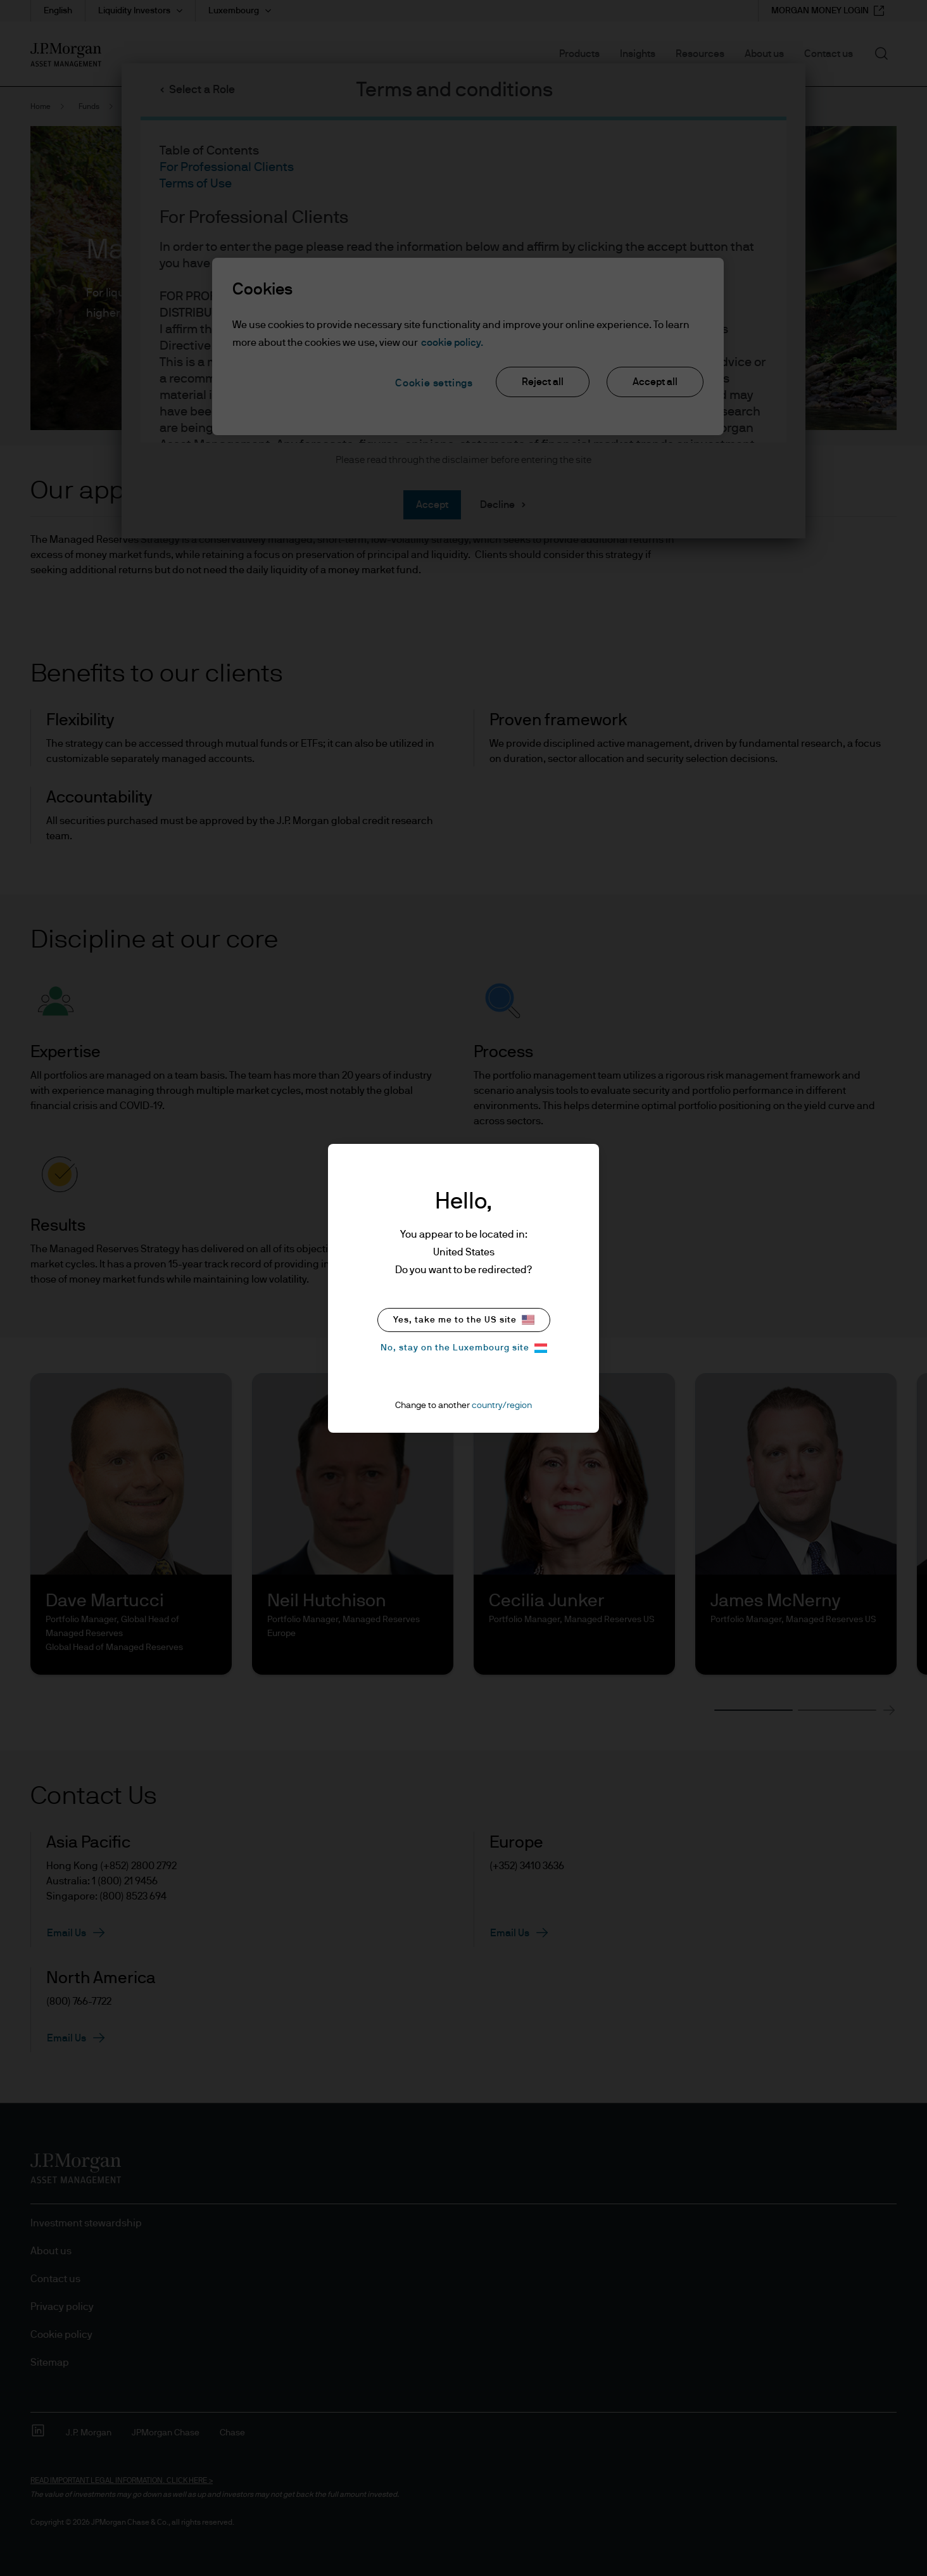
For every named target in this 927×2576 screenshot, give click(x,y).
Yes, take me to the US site (463, 1319)
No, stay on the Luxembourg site (464, 1348)
